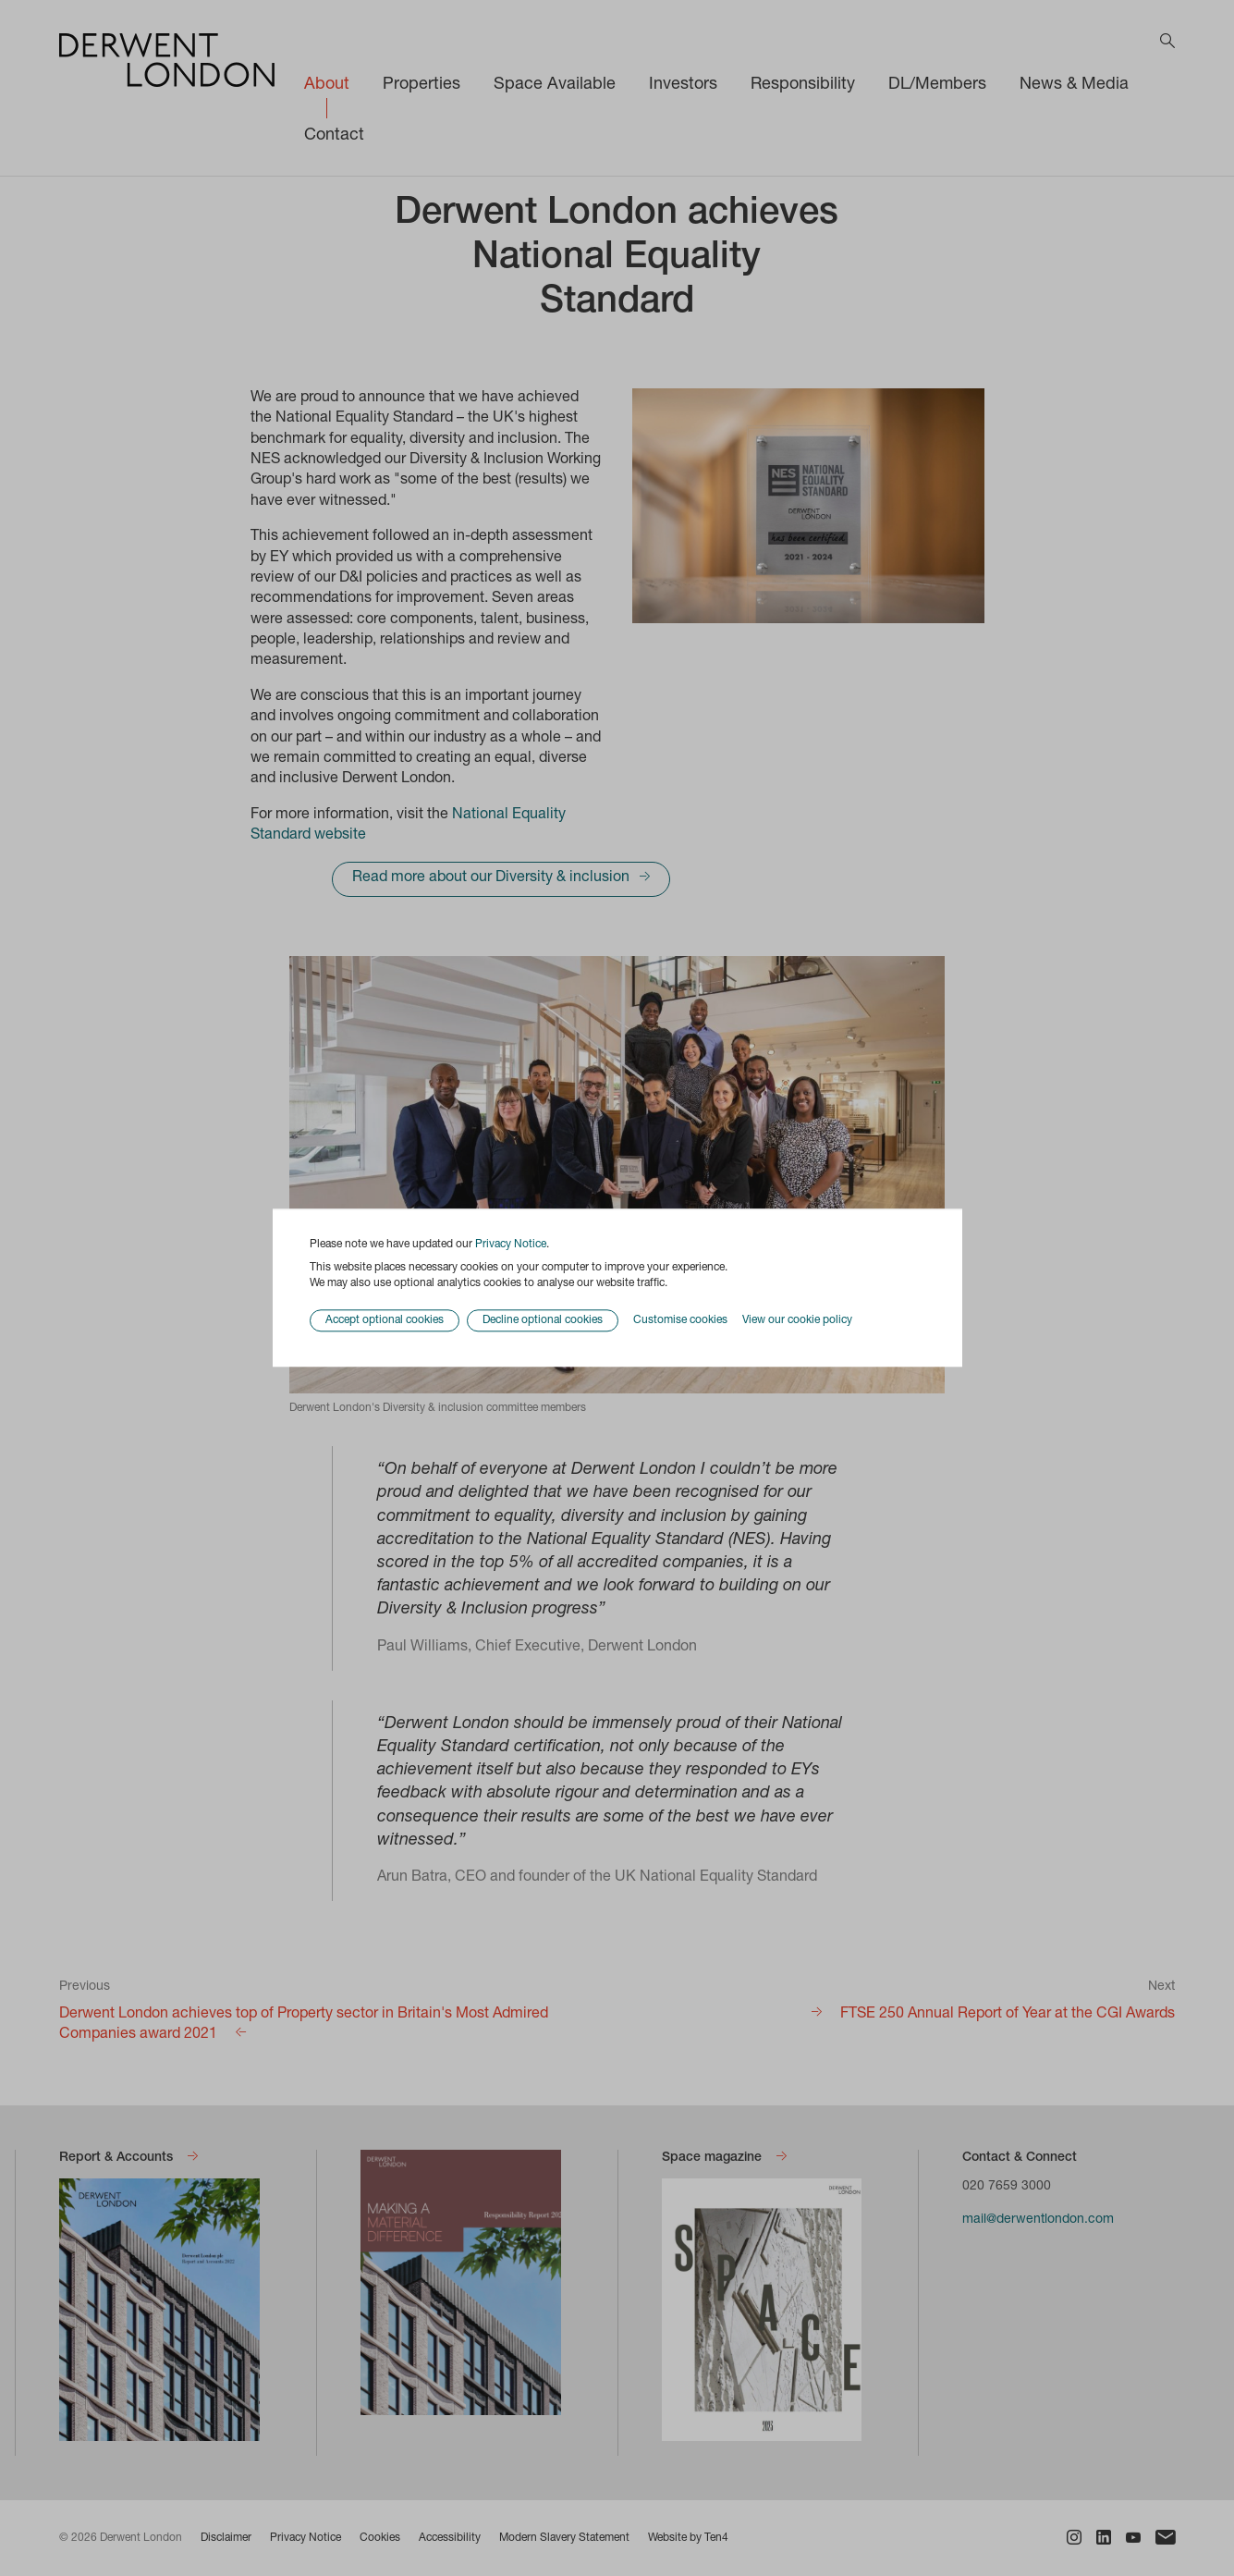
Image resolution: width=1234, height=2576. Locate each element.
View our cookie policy (797, 1320)
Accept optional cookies (384, 1321)
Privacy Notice (510, 1244)
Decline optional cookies (543, 1321)
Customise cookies (680, 1320)
